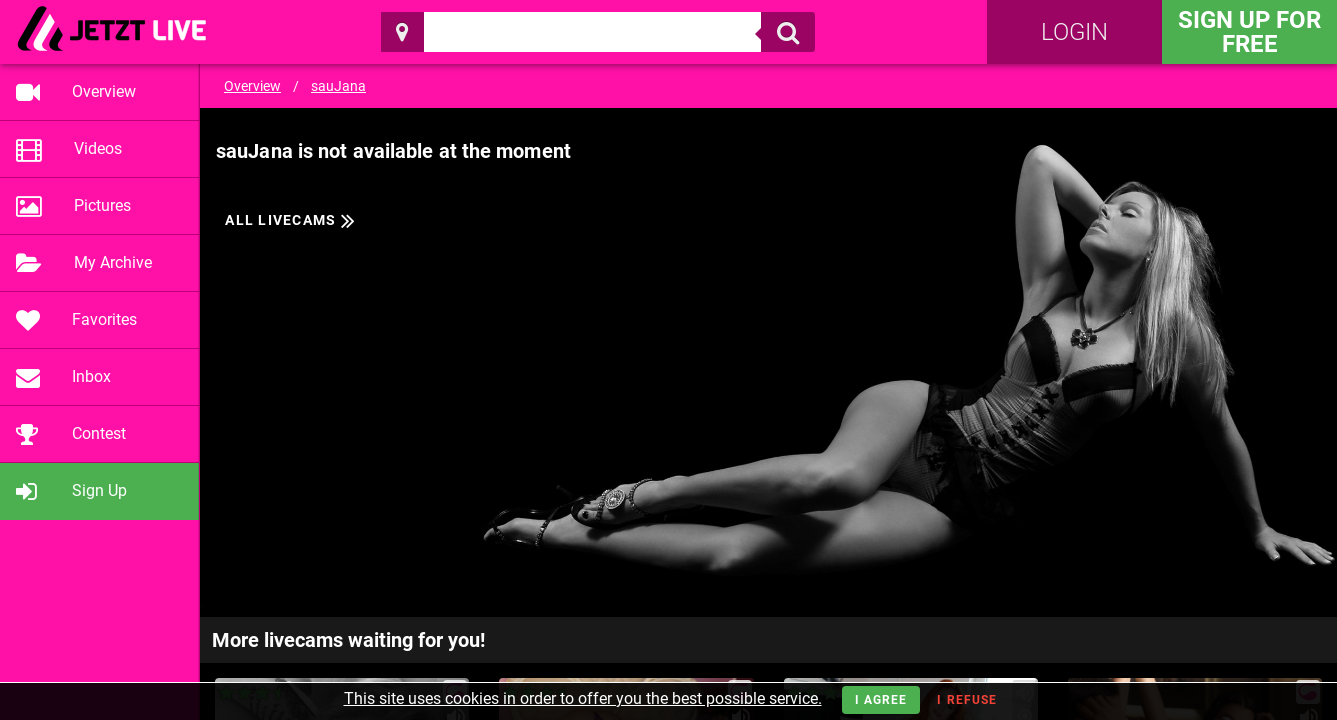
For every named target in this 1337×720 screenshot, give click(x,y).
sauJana (338, 86)
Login (1074, 32)
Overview (252, 86)
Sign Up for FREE (1249, 32)
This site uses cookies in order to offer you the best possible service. (583, 698)
